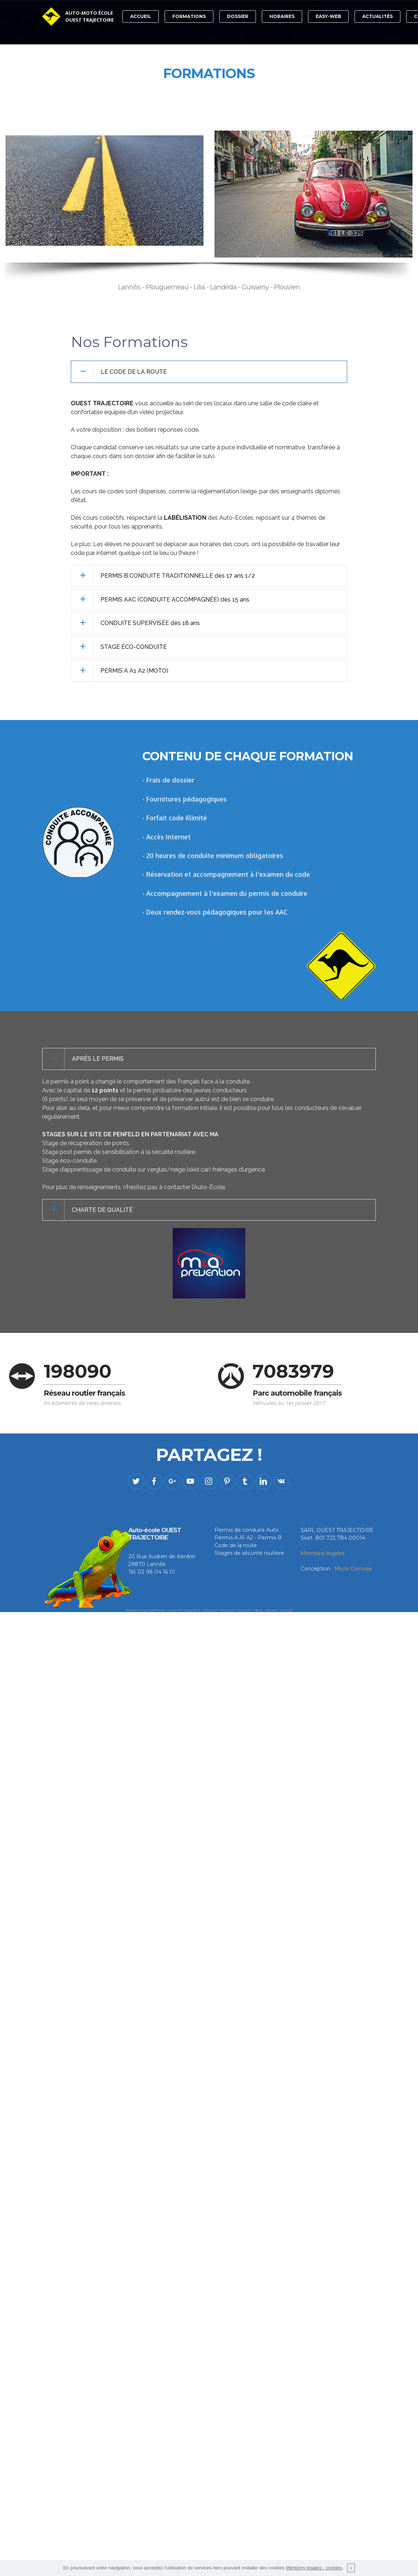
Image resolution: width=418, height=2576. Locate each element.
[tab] (209, 372)
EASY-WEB (328, 16)
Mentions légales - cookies (314, 2567)
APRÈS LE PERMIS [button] (98, 1058)
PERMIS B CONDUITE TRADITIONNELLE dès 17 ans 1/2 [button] (177, 575)
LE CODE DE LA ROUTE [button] (134, 371)
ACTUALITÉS (377, 16)
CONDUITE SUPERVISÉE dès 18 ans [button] (150, 623)
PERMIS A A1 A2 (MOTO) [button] (134, 670)
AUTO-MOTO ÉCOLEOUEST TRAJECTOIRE (89, 16)
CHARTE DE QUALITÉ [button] (102, 1209)
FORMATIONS (189, 16)
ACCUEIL (140, 16)
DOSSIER (237, 16)
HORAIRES (282, 16)
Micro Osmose (353, 1596)
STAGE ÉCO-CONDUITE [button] (133, 646)
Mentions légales (322, 1581)
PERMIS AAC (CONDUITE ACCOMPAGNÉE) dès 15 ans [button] (174, 599)
